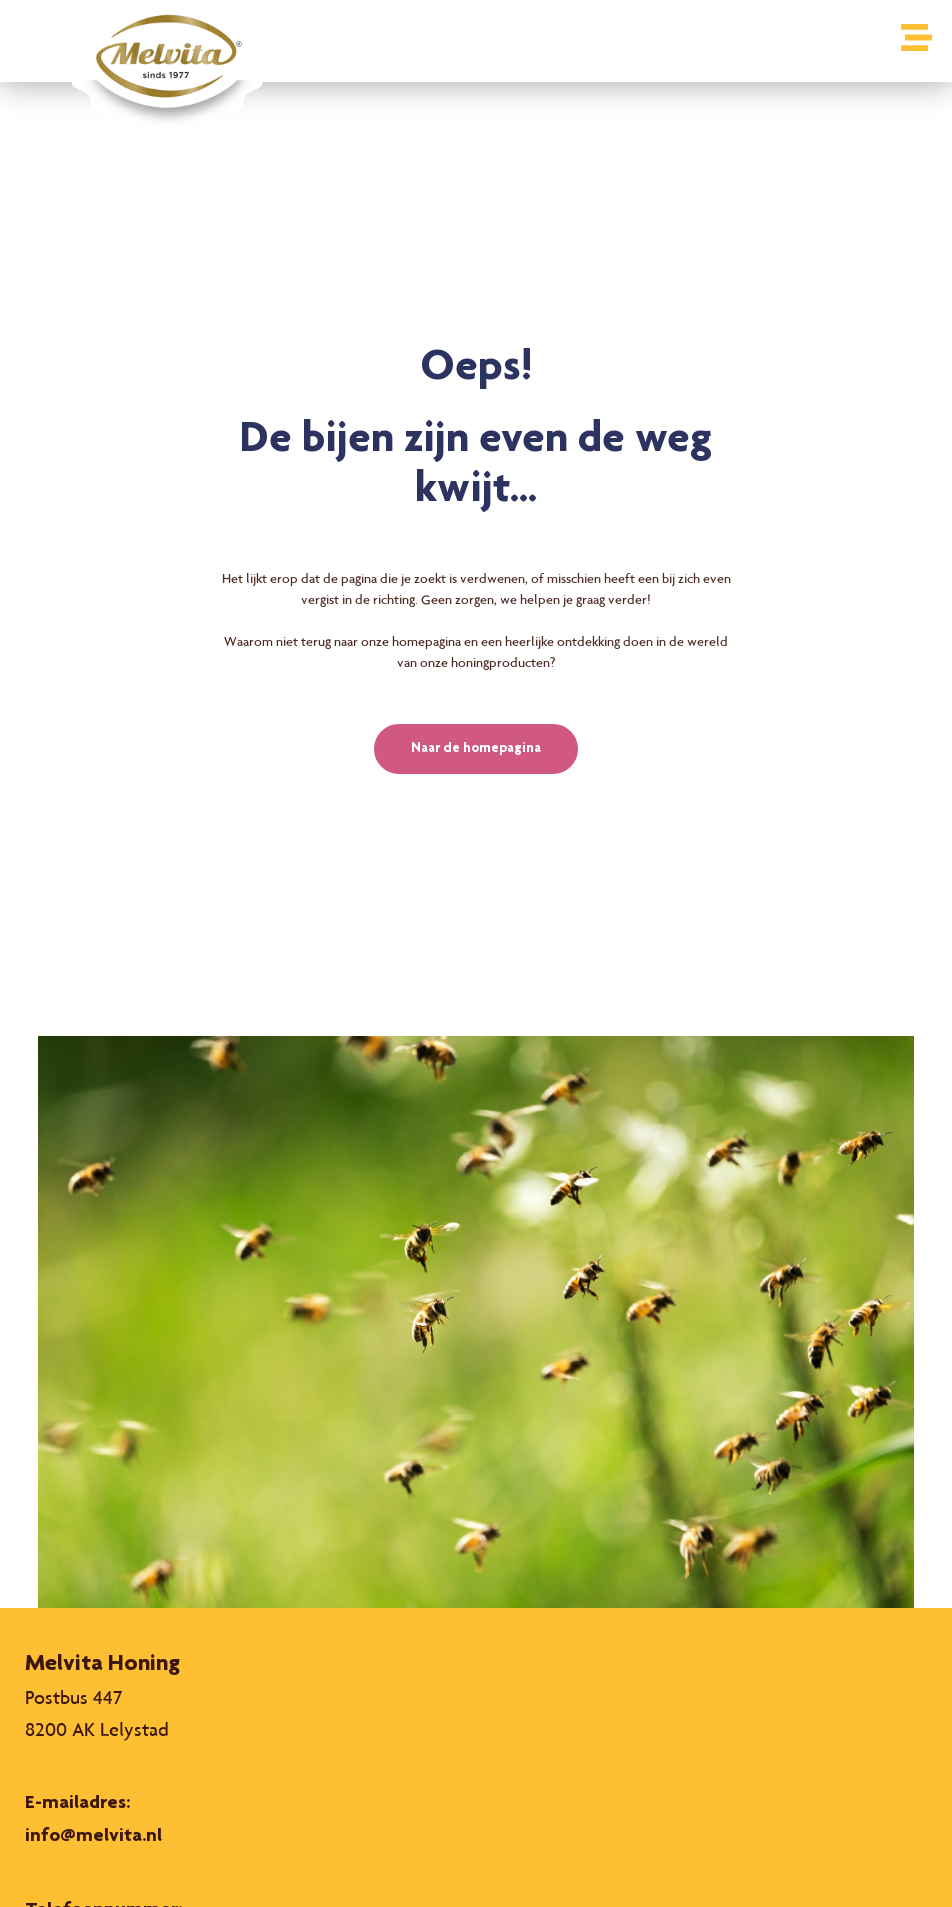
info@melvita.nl (93, 1837)
